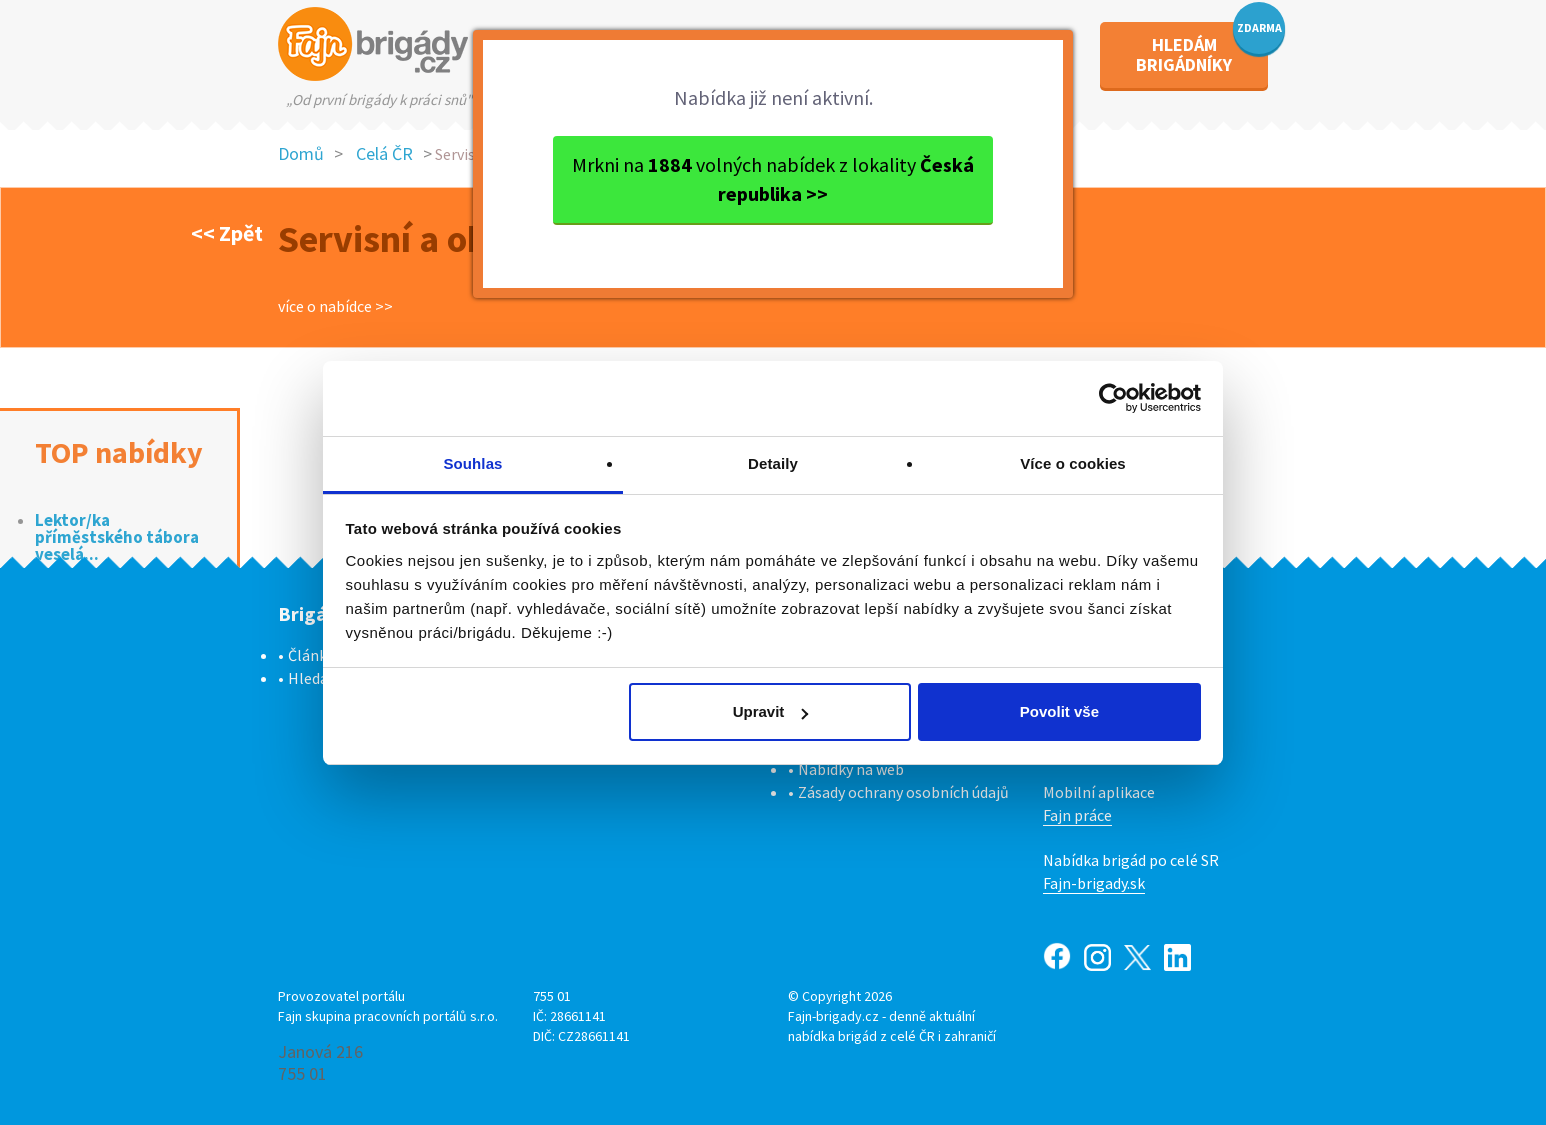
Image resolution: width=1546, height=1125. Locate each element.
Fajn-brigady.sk (1094, 883)
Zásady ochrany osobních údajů (903, 792)
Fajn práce (1077, 815)
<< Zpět (227, 233)
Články (311, 655)
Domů (301, 153)
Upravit (771, 711)
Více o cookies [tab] (1073, 463)
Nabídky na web (851, 769)
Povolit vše (1059, 711)
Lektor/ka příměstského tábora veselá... (117, 537)
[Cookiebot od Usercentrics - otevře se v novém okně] (1113, 398)
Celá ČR (384, 153)
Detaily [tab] (773, 463)
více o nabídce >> (335, 306)
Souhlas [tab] (472, 463)
